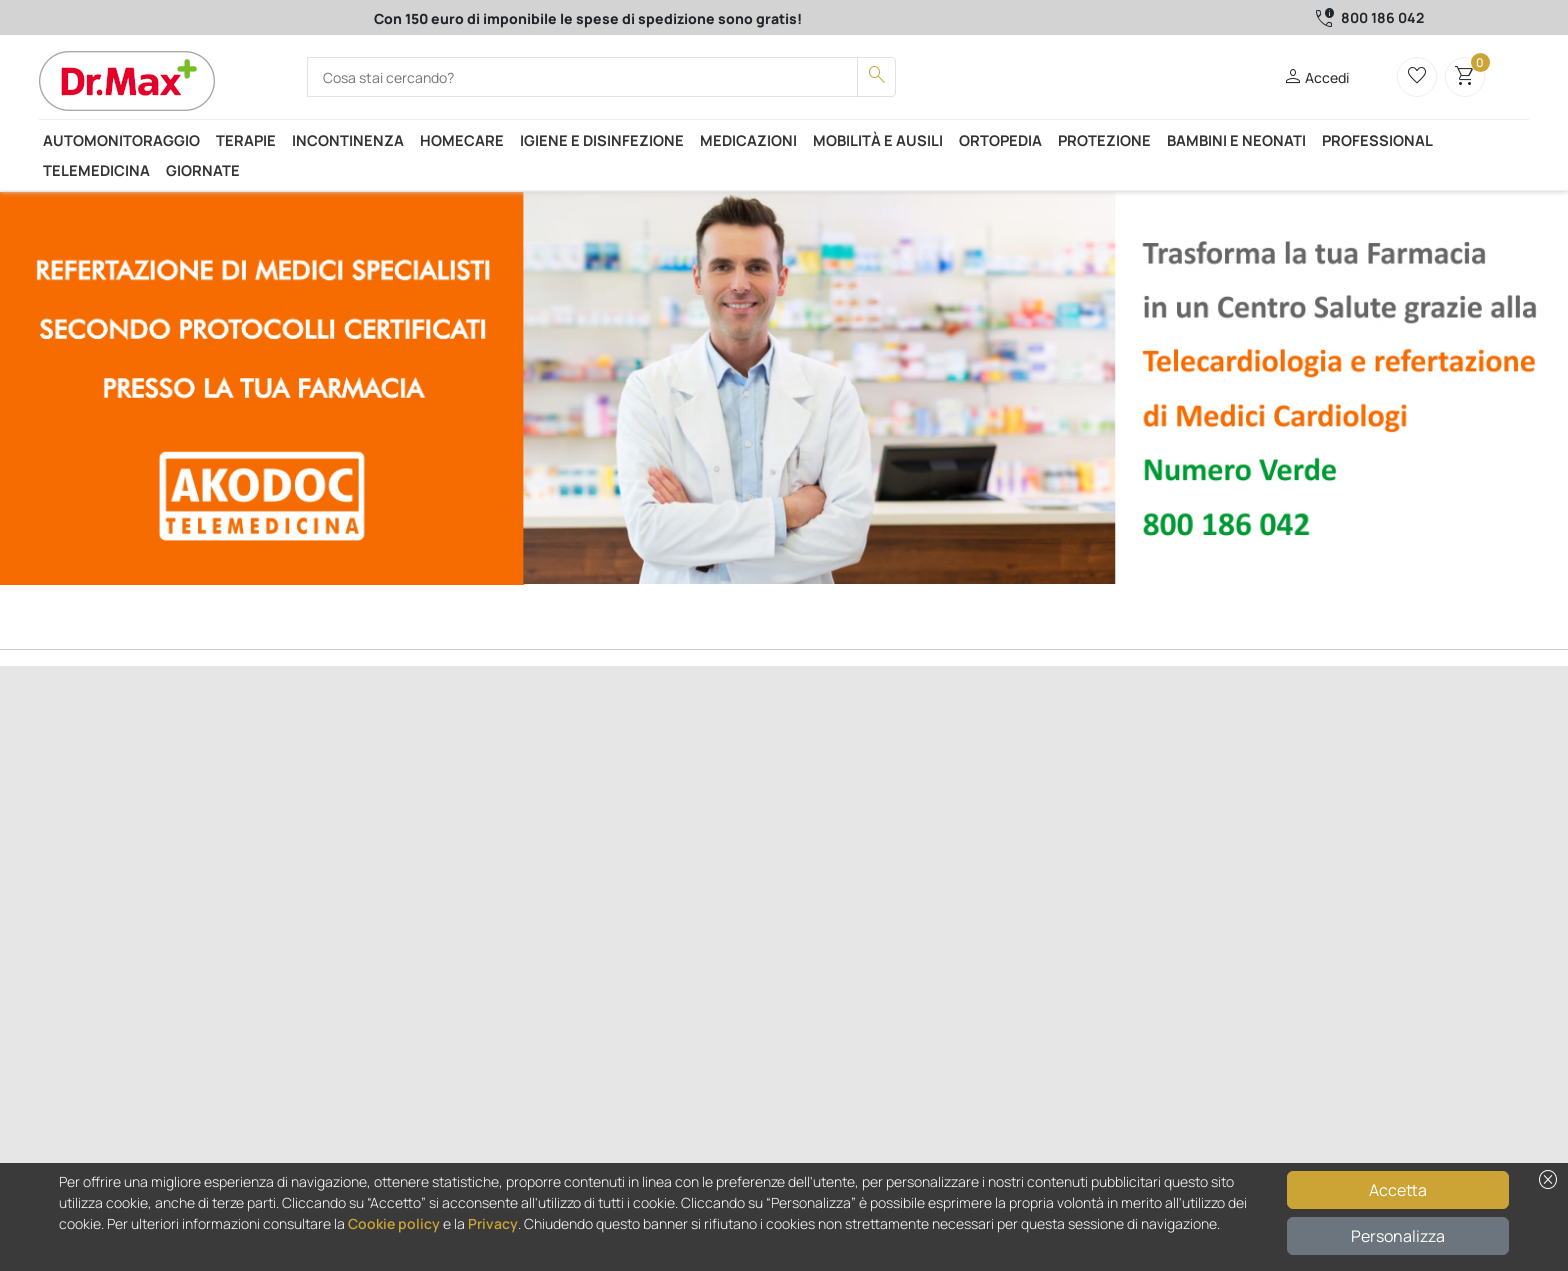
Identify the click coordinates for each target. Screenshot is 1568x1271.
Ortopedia (1000, 140)
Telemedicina (96, 170)
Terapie (246, 140)
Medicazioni (748, 140)
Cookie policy (394, 1223)
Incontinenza (348, 140)
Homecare (462, 140)
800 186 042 (1382, 17)
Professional (1377, 140)
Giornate (203, 170)
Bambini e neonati (1236, 140)
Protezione (1104, 140)
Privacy (493, 1223)
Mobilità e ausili (878, 140)
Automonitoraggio (121, 140)
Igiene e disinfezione (602, 140)
